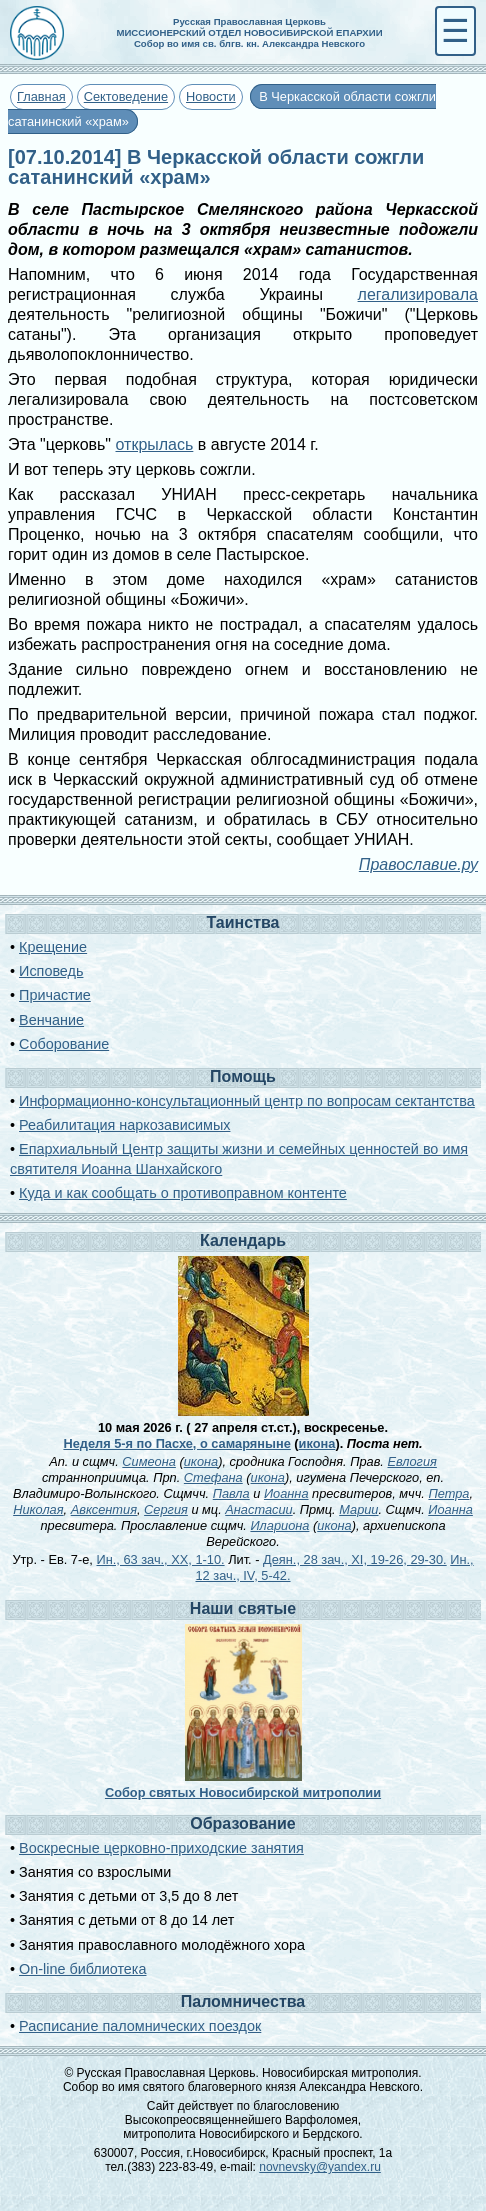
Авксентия (104, 1509)
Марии (358, 1509)
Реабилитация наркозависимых (124, 1125)
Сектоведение (126, 96)
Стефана (213, 1477)
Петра (448, 1493)
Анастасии (258, 1509)
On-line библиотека (82, 1969)
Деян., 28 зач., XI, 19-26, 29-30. (355, 1559)
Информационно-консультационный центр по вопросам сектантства (247, 1101)
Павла (231, 1493)
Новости (211, 96)
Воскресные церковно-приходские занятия (161, 1848)
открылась (155, 444)
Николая (38, 1509)
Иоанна (286, 1493)
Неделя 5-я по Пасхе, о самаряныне (176, 1443)
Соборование (64, 1044)
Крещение (53, 947)
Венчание (51, 1020)
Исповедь (51, 971)
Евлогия (411, 1461)
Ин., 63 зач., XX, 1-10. (160, 1559)
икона (317, 1443)
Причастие (55, 995)
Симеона (149, 1461)
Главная (41, 96)
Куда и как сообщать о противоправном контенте (183, 1193)
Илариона (279, 1525)
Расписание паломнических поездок (140, 2026)
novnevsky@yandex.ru (320, 2167)
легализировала (418, 294)
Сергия (166, 1509)
